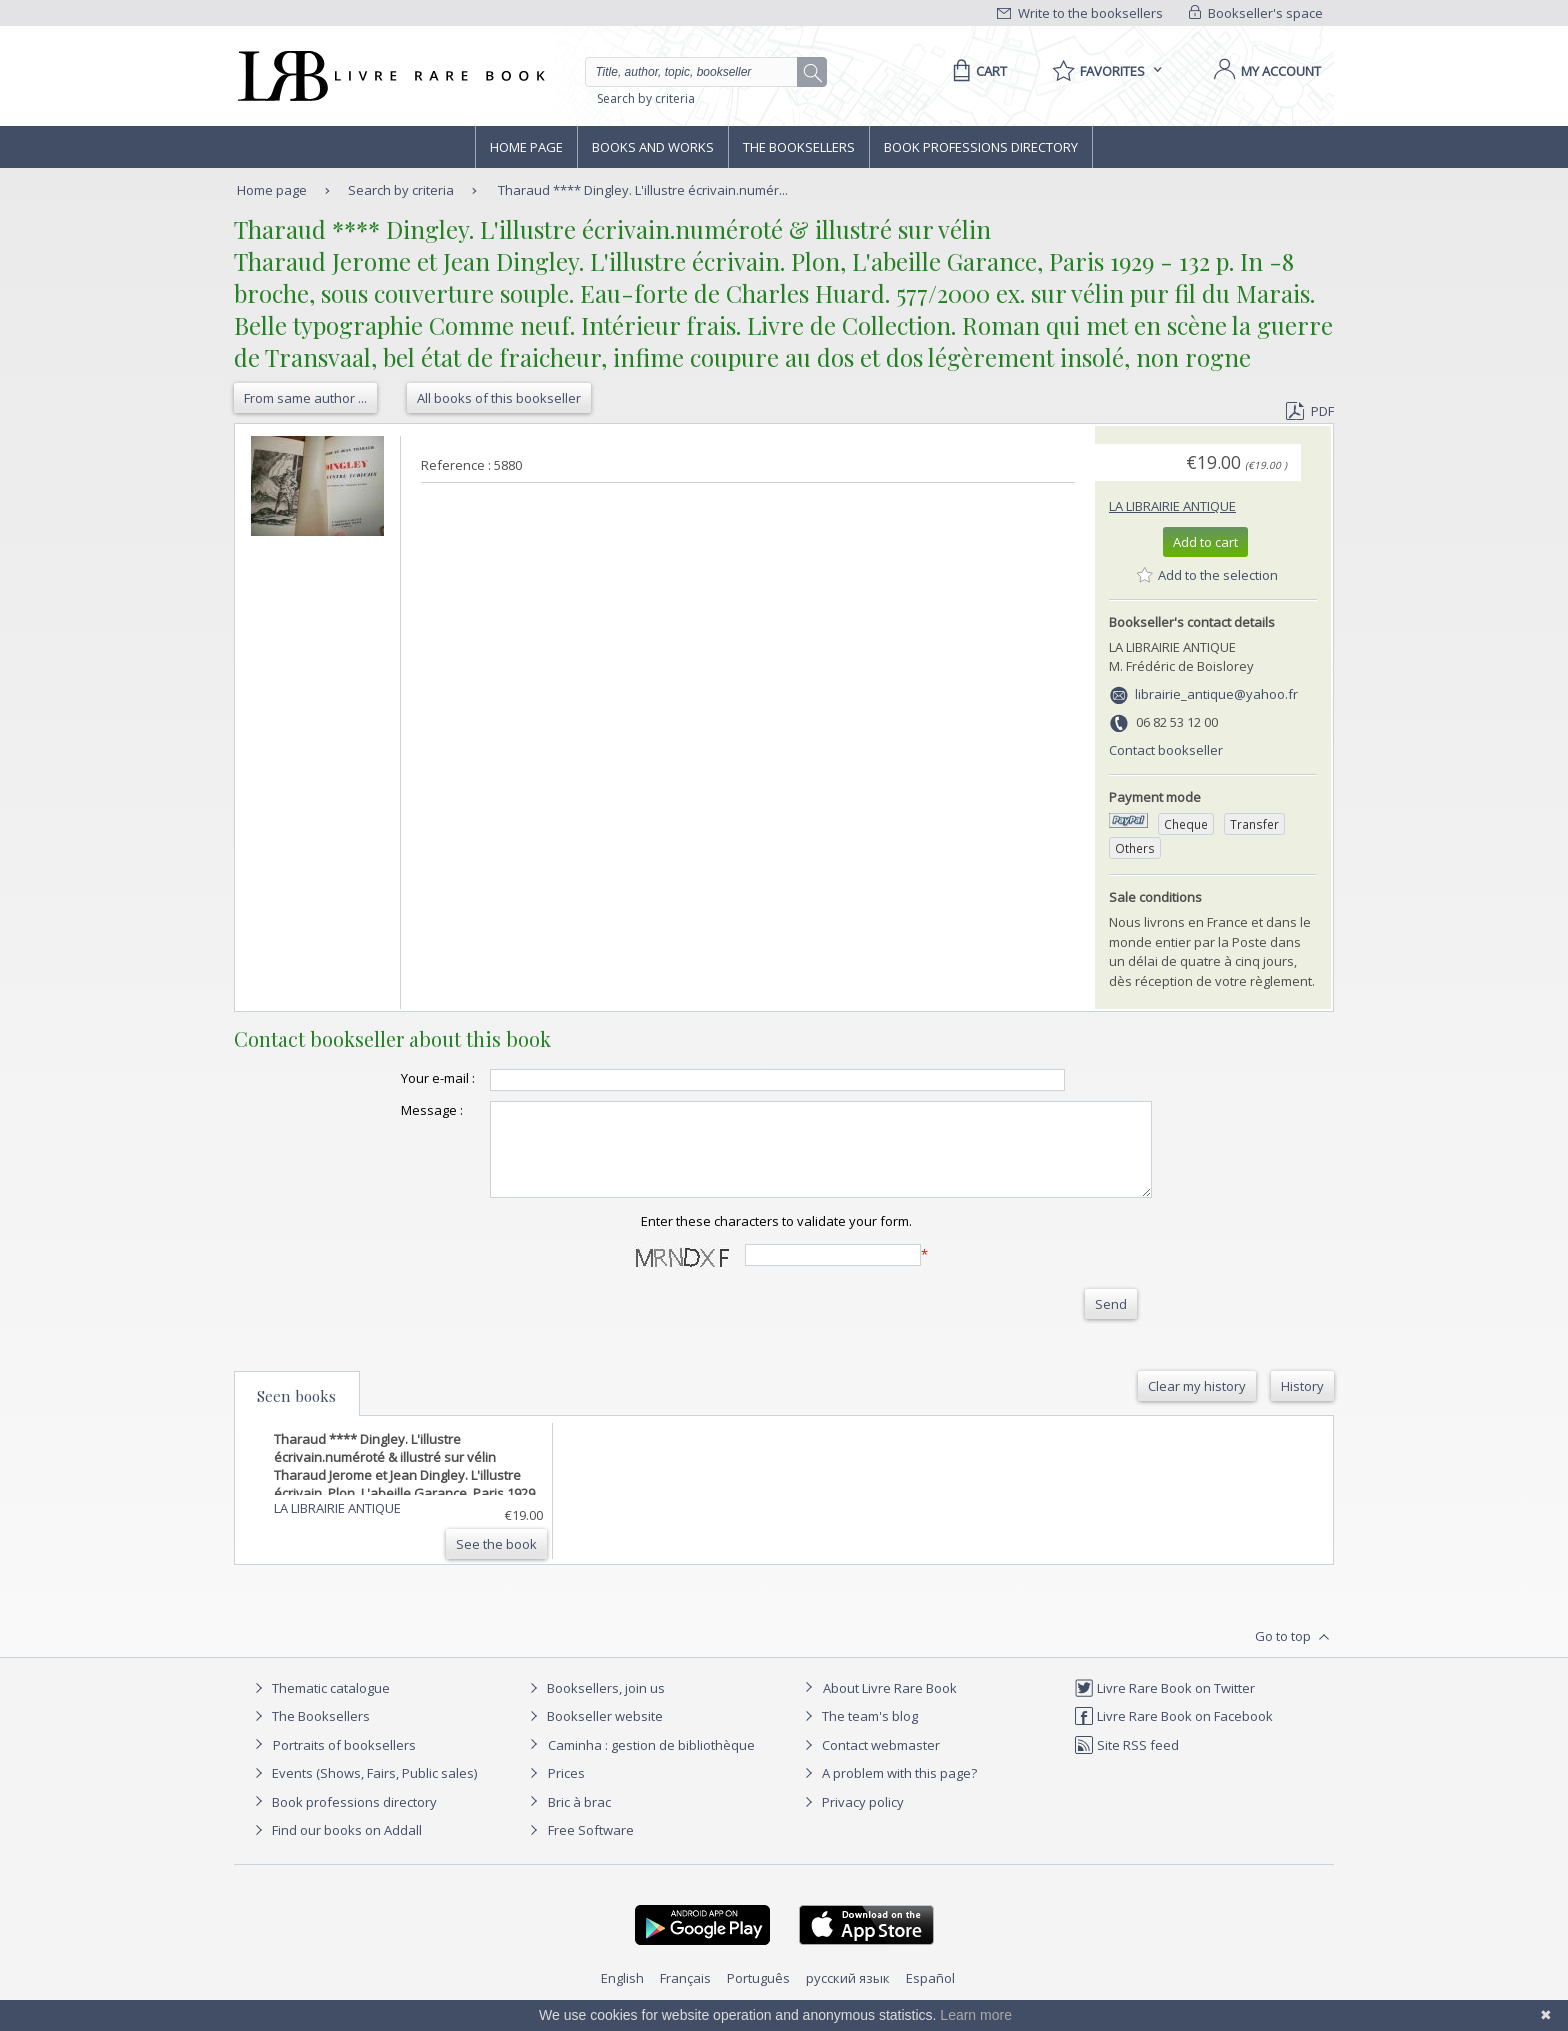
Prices (566, 1791)
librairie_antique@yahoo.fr (1216, 694)
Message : (392, 1110)
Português (758, 1996)
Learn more (976, 2015)
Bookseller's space (1256, 13)
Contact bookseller (1166, 750)
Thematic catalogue (319, 1706)
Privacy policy (851, 1820)
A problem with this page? (888, 1791)
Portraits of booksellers (344, 1763)
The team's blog (858, 1734)
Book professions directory (981, 147)
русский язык (848, 1996)
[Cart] (976, 71)
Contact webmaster (869, 1763)
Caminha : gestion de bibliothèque (651, 1763)
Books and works (653, 147)
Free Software (591, 1848)
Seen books (296, 1414)
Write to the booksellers (1080, 13)
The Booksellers (799, 147)
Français (685, 1996)
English (622, 1996)
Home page (526, 147)
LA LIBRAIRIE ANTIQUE (1172, 506)
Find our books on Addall (335, 1848)
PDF (1310, 411)
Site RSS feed (1126, 1763)
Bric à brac (579, 1820)
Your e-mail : (398, 1078)
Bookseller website (593, 1734)
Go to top (1294, 1655)
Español (930, 1996)
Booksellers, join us (594, 1706)
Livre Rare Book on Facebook (1173, 1734)
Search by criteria (646, 98)
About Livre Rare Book (890, 1706)
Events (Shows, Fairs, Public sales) (363, 1791)
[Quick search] (700, 72)
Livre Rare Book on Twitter (1164, 1706)
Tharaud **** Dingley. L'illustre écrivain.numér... (643, 190)
